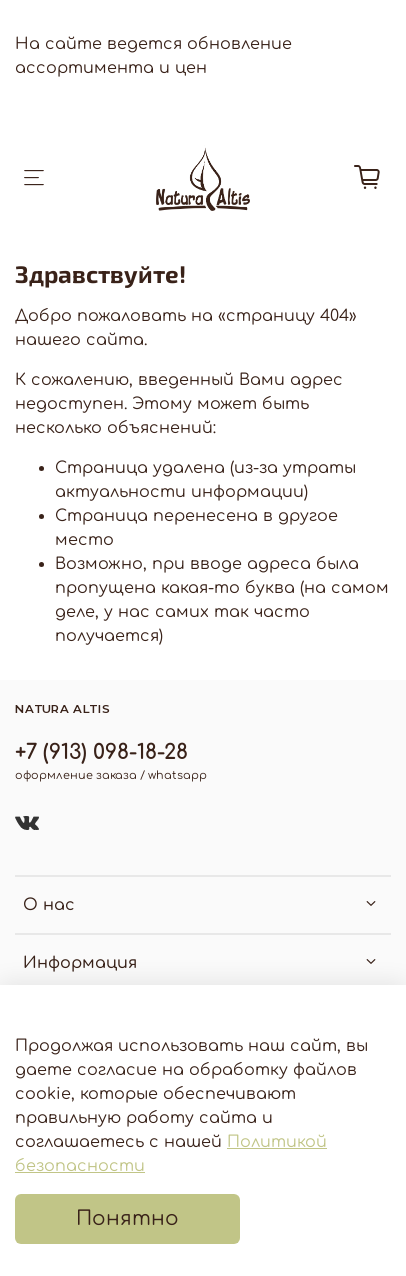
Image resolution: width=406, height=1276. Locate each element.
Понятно (127, 1218)
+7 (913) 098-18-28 (101, 752)
